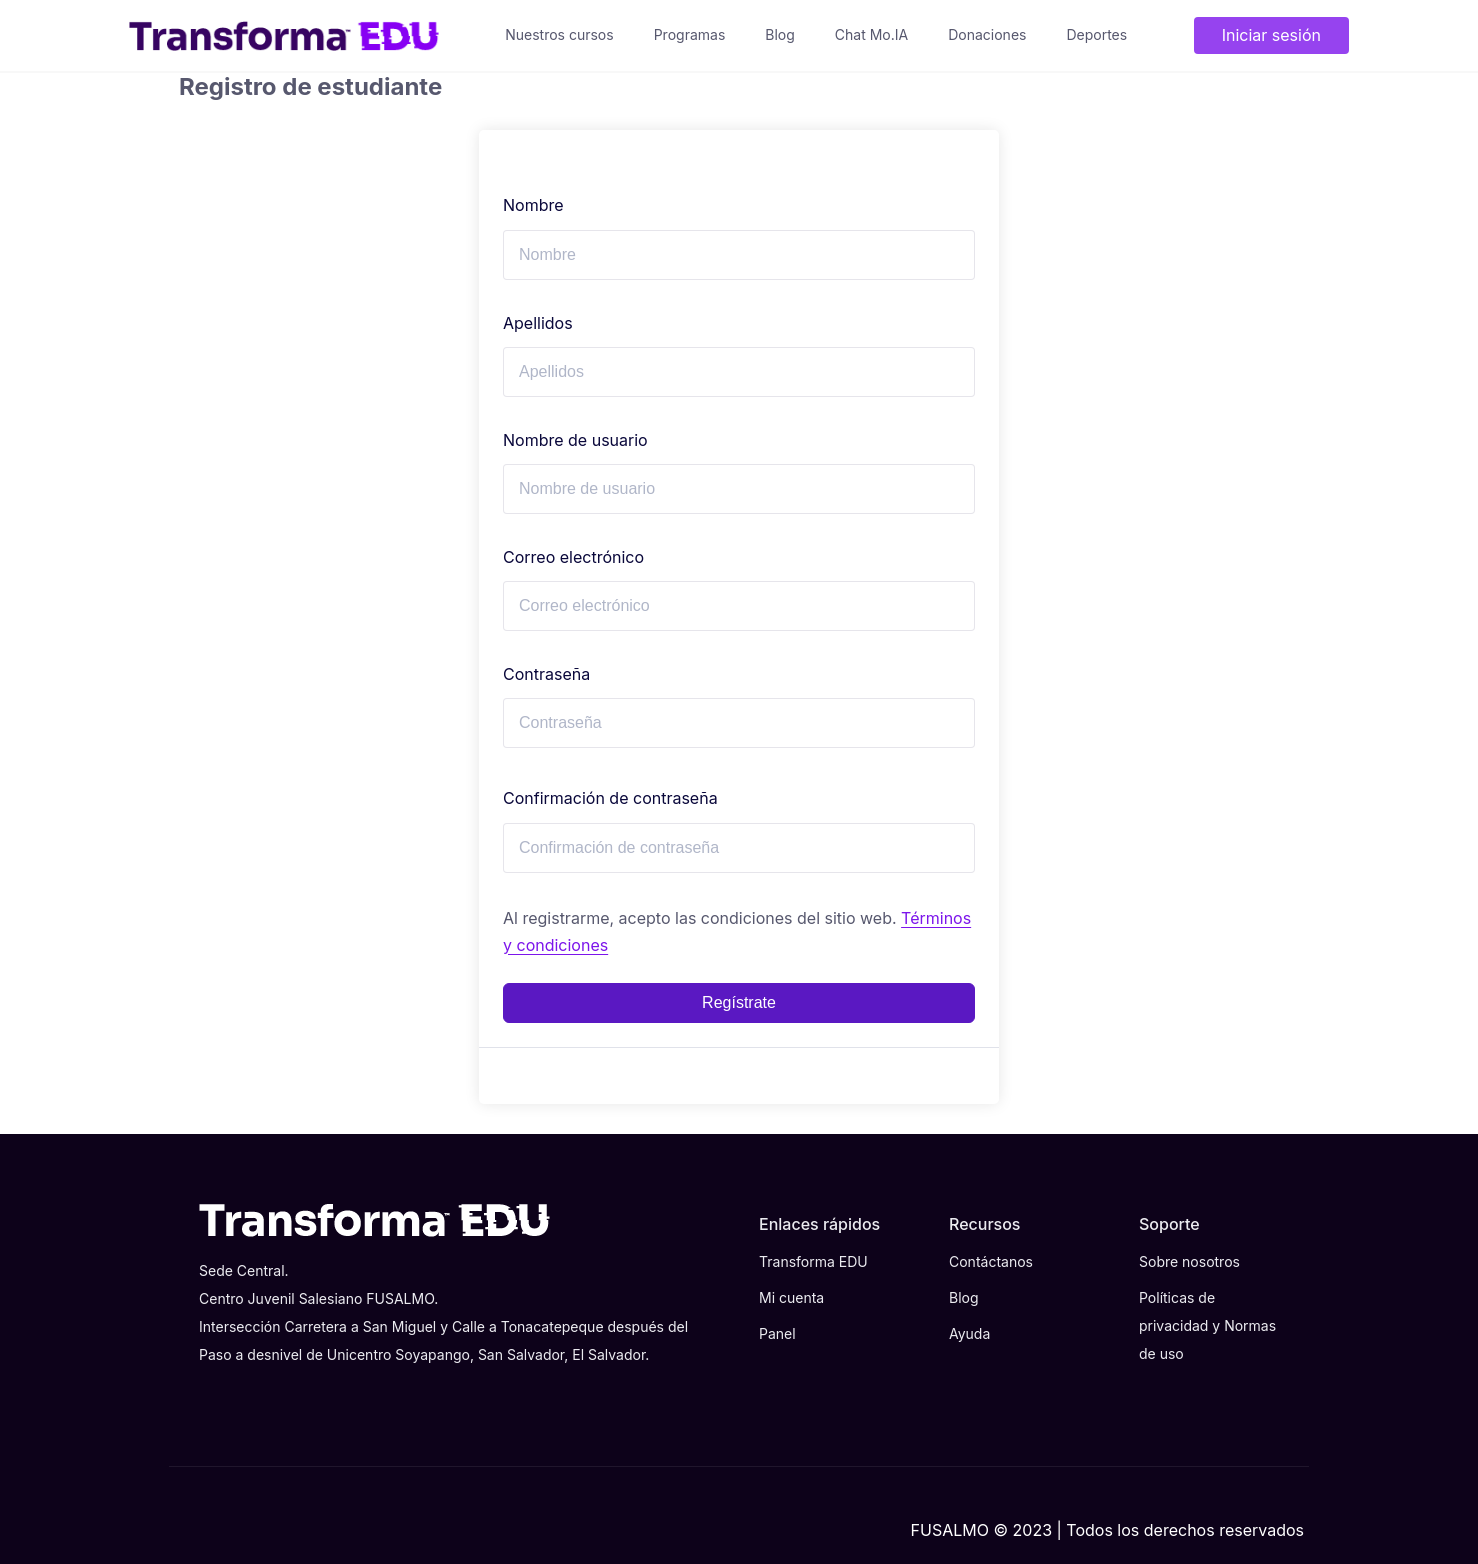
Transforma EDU (813, 1261)
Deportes (1096, 34)
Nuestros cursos (559, 34)
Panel (777, 1333)
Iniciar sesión (1271, 35)
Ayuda (969, 1333)
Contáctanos (991, 1261)
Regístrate (739, 1002)
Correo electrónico (573, 557)
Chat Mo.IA (871, 34)
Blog (780, 34)
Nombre (533, 205)
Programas (690, 34)
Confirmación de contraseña (610, 798)
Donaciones (987, 34)
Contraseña (546, 674)
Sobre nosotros (1189, 1261)
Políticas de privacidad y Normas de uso (1207, 1325)
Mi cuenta (791, 1297)
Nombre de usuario (575, 440)
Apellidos (538, 323)
